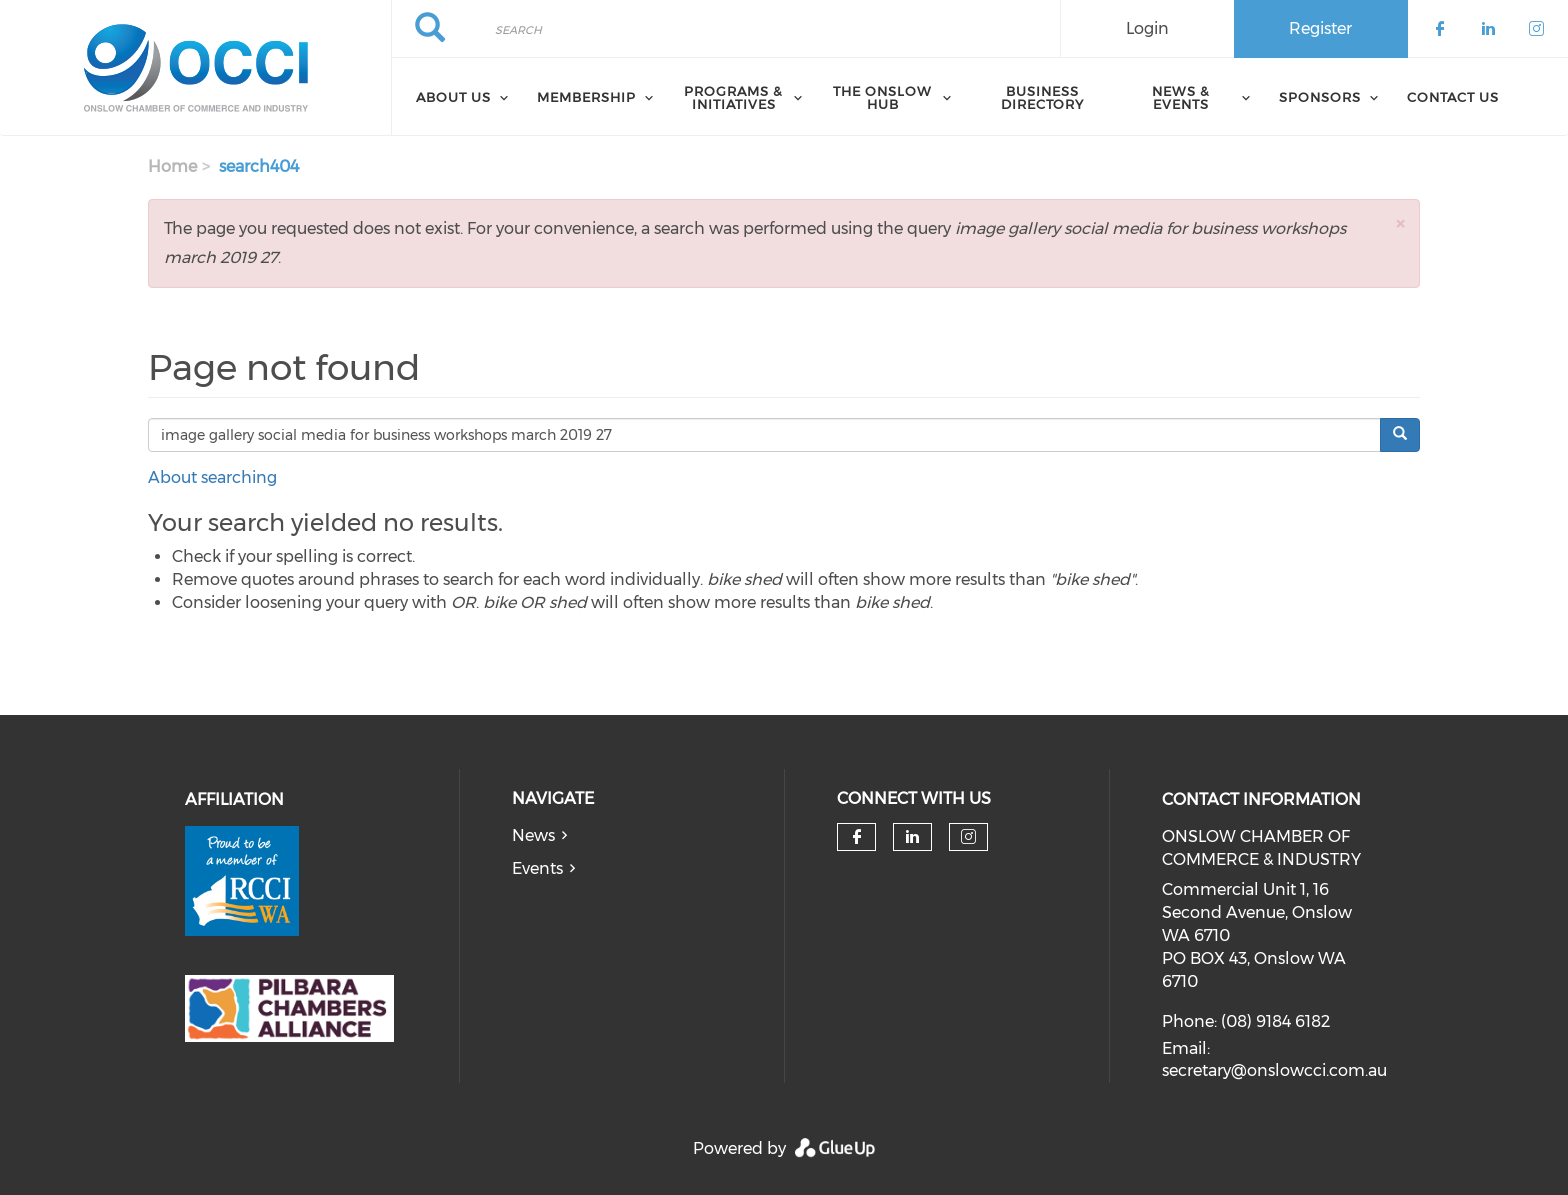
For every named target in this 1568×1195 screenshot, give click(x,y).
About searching (212, 477)
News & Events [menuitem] (1181, 97)
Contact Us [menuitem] (1453, 97)
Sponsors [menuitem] (1320, 97)
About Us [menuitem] (453, 97)
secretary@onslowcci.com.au (1274, 1070)
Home (172, 166)
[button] (1400, 223)
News (533, 835)
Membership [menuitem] (586, 97)
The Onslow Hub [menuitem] (882, 97)
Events (537, 868)
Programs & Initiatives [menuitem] (733, 97)
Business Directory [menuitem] (1042, 97)
